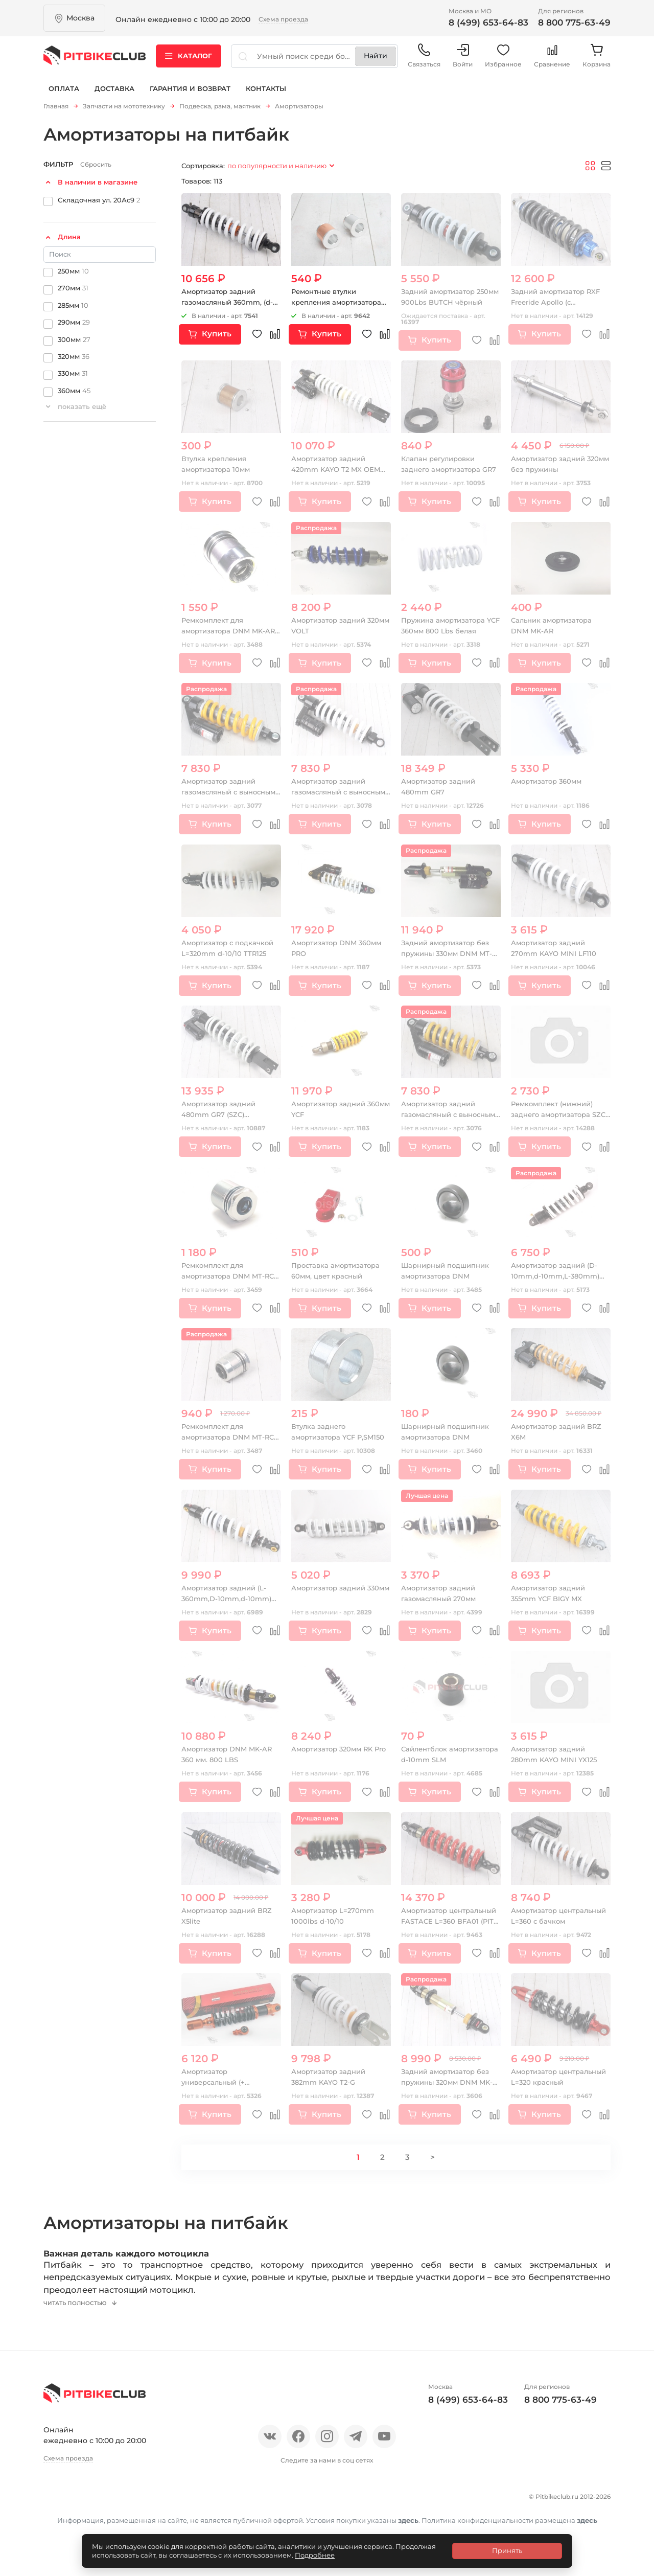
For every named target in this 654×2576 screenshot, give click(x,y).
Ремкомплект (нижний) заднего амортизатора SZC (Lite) (556, 1118)
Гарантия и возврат (190, 96)
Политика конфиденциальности (112, 2528)
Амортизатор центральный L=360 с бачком (552, 1924)
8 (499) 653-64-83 (488, 22)
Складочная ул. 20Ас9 (99, 203)
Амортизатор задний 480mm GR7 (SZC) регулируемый (222, 1118)
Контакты (266, 96)
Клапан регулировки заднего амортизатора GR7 (444, 473)
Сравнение (552, 61)
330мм (73, 377)
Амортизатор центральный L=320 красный (548, 2085)
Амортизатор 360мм (550, 784)
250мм (73, 274)
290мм (74, 325)
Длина (69, 240)
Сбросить (95, 167)
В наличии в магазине (97, 185)
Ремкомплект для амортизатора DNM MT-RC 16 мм (231, 1279)
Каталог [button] (188, 61)
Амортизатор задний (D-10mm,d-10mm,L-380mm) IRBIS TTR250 (558, 1279)
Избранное (503, 61)
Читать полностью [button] (83, 2317)
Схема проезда (283, 19)
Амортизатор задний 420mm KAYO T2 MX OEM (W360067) (338, 473)
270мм (73, 291)
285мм (73, 308)
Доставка (114, 96)
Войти (463, 61)
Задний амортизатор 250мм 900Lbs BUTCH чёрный (441, 305)
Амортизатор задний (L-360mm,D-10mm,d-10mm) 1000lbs (229, 1602)
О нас (54, 2510)
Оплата (64, 96)
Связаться (424, 61)
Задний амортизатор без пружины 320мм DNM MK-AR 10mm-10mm (450, 2085)
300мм (74, 342)
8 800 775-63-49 (574, 22)
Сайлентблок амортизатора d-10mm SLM (444, 1763)
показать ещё (82, 410)
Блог (179, 2510)
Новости (139, 2510)
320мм (73, 359)
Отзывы (94, 2510)
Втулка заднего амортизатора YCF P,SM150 (326, 1440)
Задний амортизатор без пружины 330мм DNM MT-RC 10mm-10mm (450, 957)
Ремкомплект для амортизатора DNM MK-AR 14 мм (226, 634)
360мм (74, 394)
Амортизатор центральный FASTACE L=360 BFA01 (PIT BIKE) (444, 1924)
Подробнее (315, 2555)
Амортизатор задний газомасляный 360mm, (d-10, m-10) (231, 305)
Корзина (596, 61)
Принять (507, 2550)
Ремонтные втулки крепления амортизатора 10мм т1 (340, 305)
